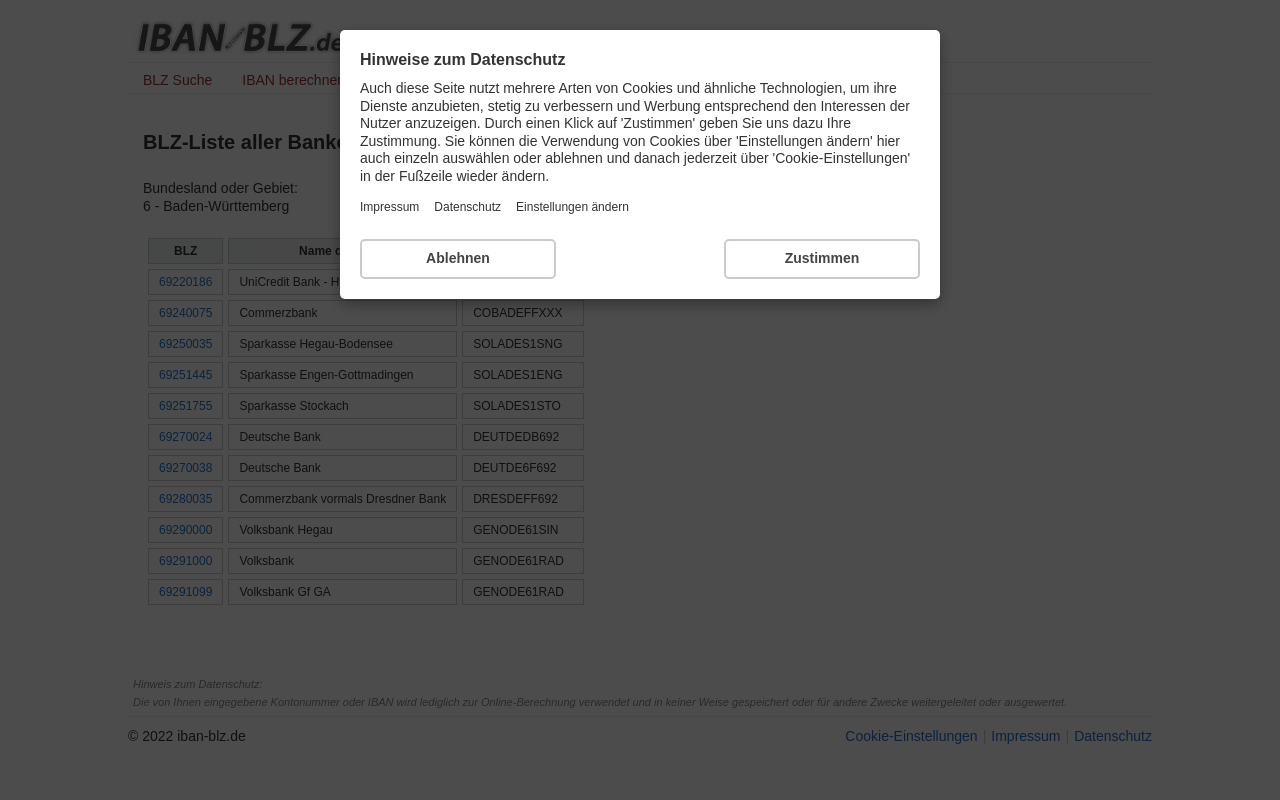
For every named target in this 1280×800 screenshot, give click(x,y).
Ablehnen (458, 258)
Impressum (389, 207)
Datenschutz (467, 207)
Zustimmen (822, 258)
